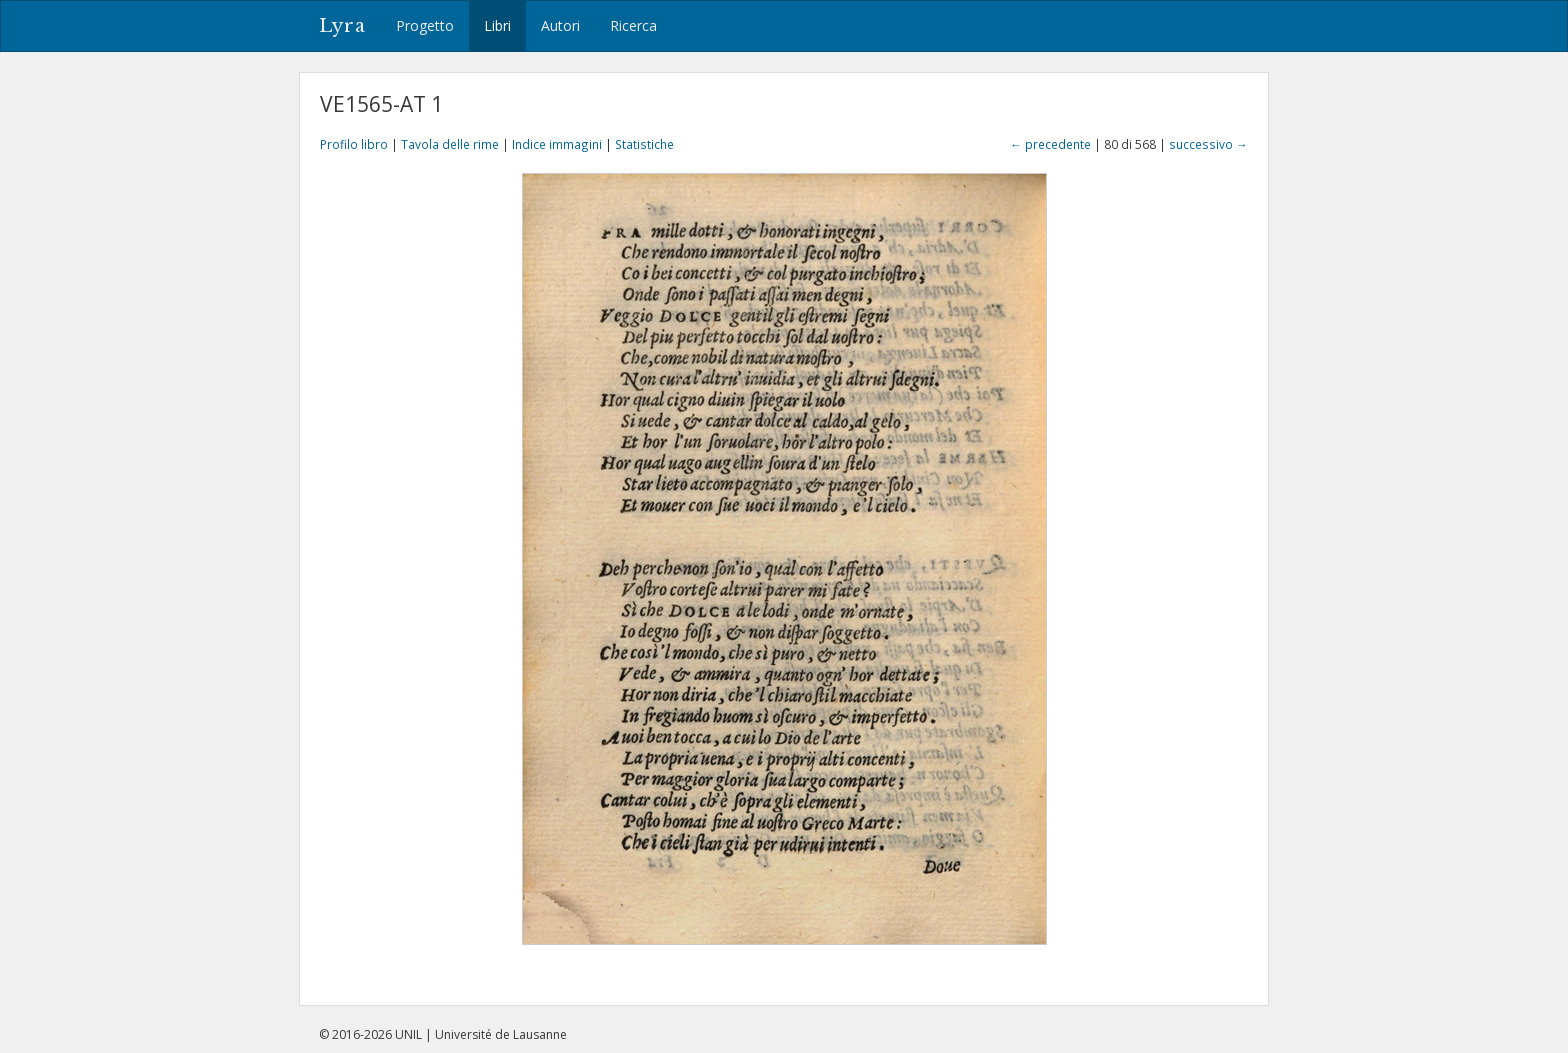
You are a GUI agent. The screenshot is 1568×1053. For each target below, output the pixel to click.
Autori (560, 25)
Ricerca (633, 25)
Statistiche (644, 144)
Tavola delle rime (450, 144)
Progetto (425, 25)
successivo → (1208, 144)
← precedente (1050, 144)
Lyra (342, 26)
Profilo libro (354, 144)
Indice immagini (557, 144)
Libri (497, 25)
